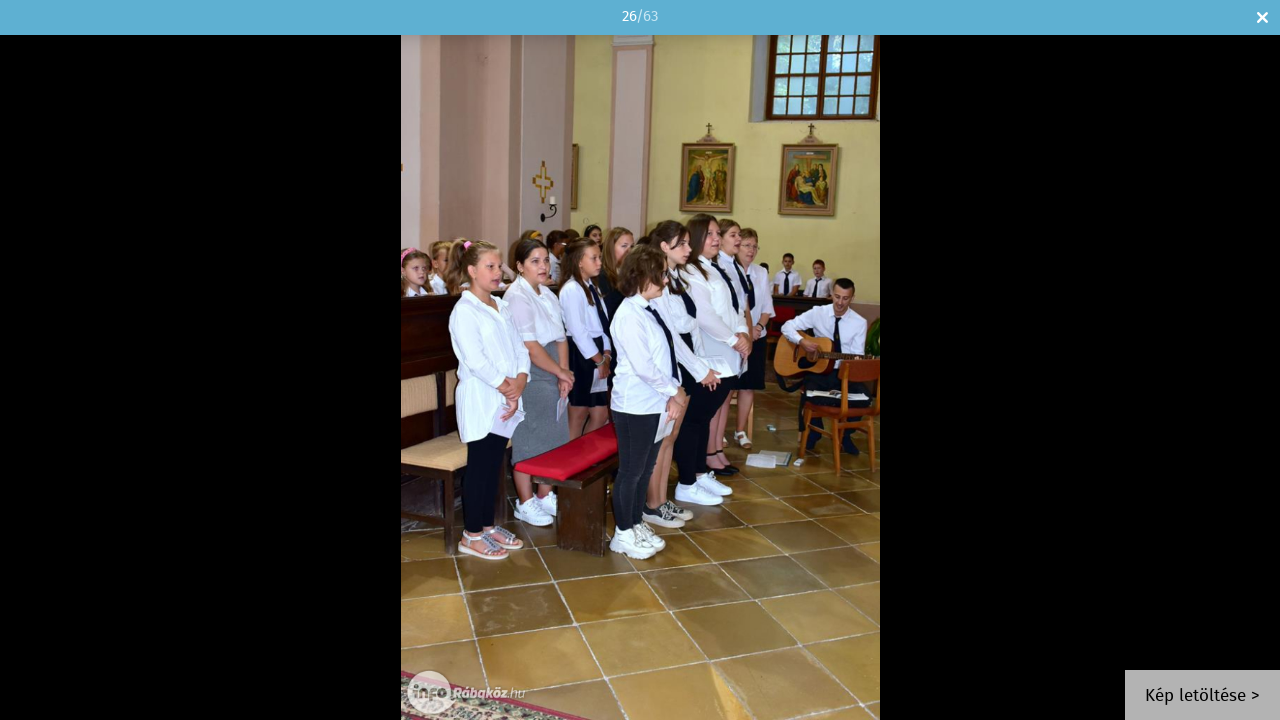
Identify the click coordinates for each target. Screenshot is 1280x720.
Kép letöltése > (1202, 696)
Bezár (1262, 17)
